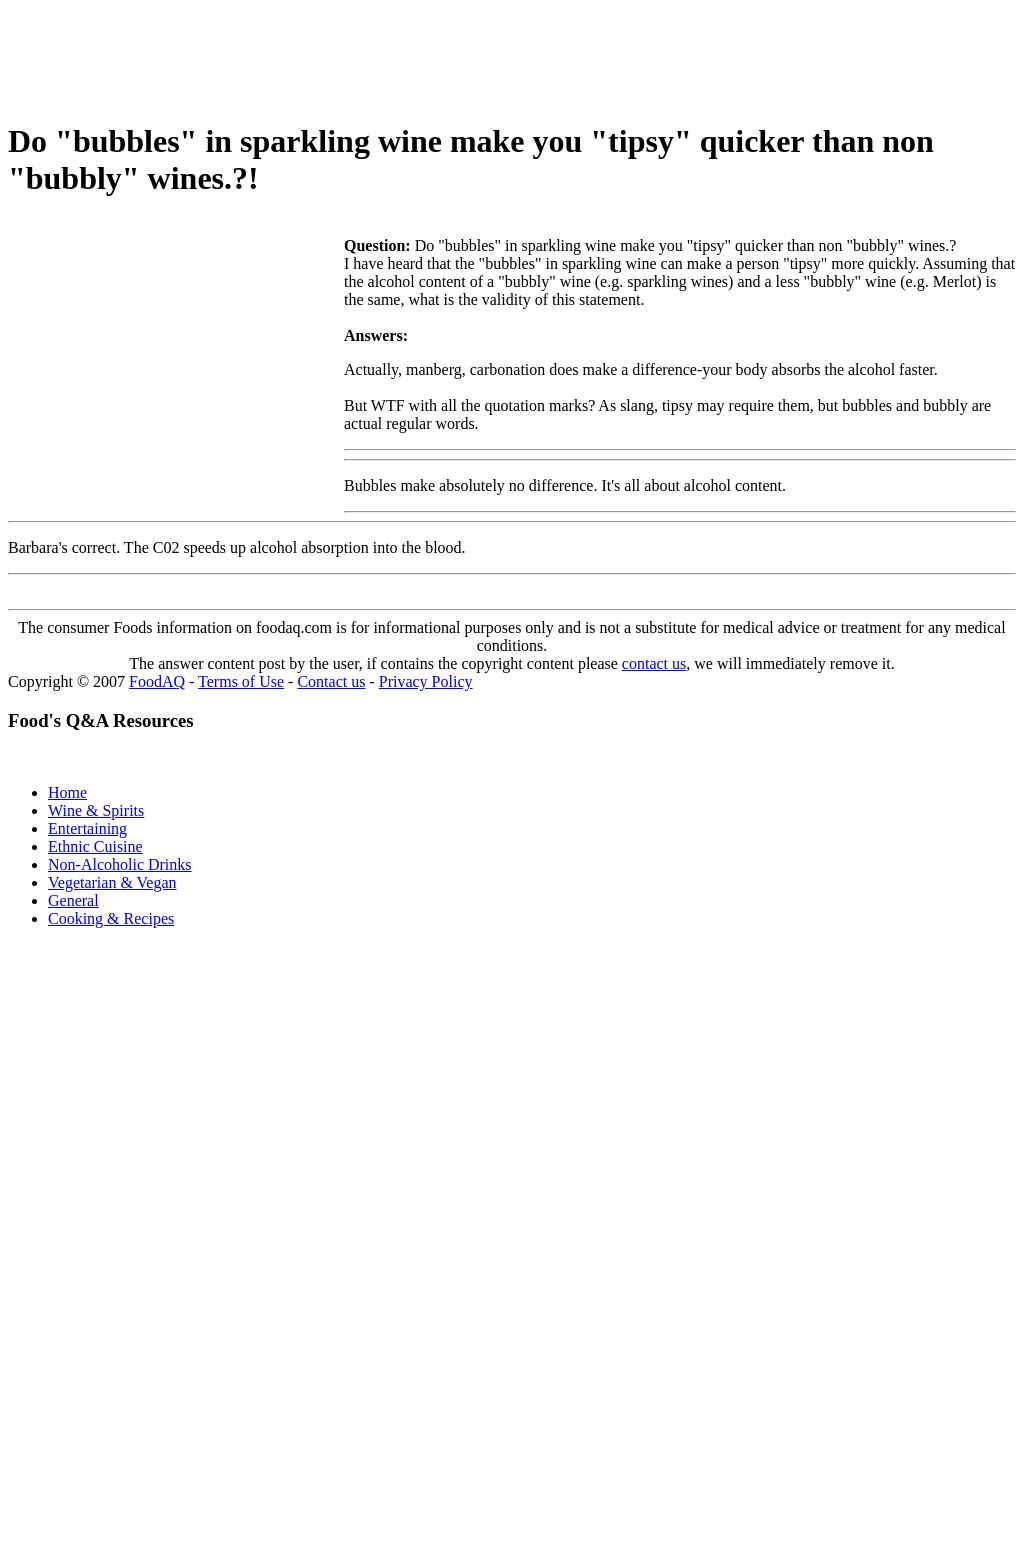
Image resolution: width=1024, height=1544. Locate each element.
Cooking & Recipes (111, 918)
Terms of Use (241, 681)
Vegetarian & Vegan (112, 882)
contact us (654, 663)
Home (67, 792)
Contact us (331, 681)
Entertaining (87, 828)
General (73, 900)
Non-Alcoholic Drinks (120, 864)
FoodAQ (157, 681)
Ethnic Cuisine (95, 846)
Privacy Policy (426, 681)
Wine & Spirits (96, 810)
